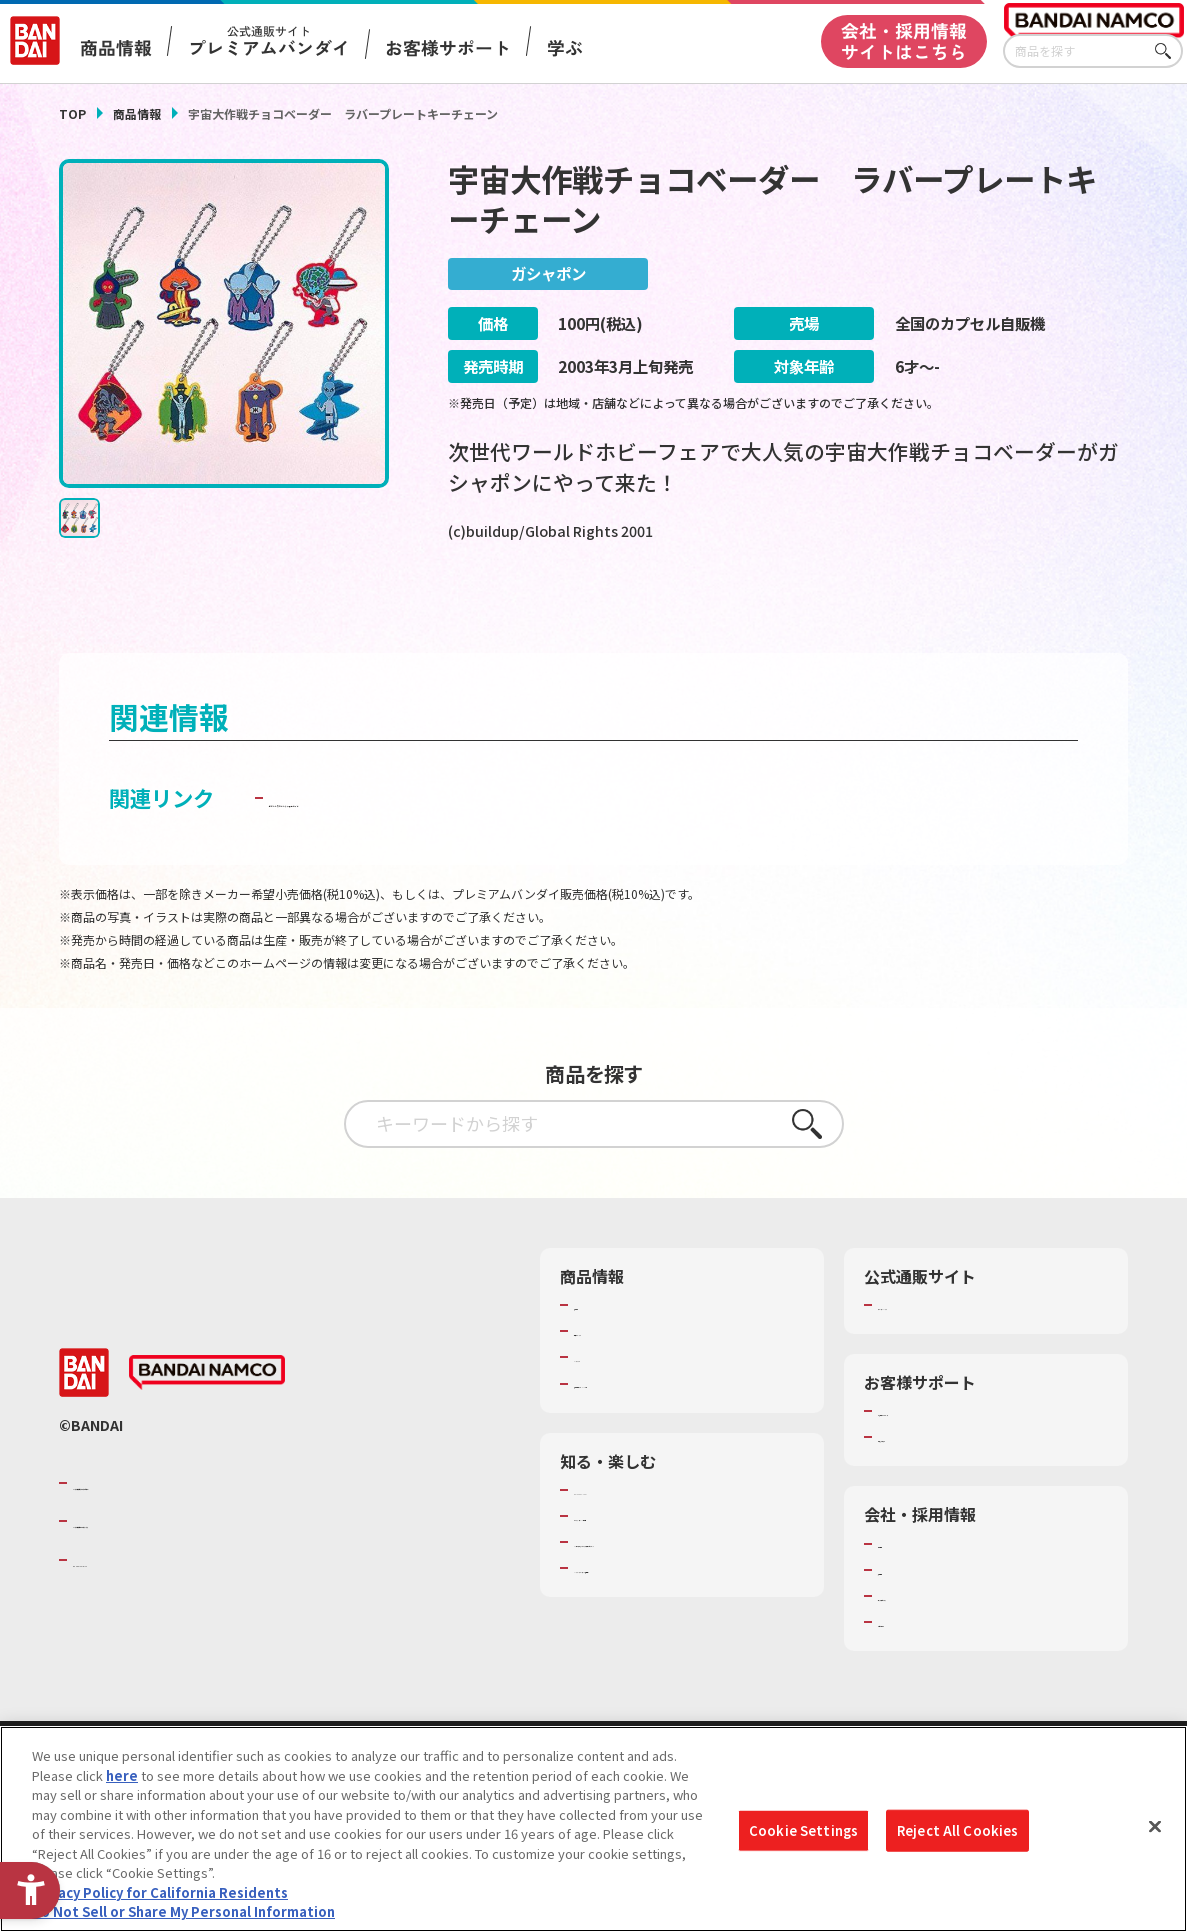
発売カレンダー (619, 1376)
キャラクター (612, 1403)
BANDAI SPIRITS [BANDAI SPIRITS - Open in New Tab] (134, 1605)
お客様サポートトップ (943, 1456)
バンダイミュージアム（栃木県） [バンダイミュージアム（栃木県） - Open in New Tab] (671, 1632)
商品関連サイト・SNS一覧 (651, 1429)
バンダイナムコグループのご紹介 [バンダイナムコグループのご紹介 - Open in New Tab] (193, 1528)
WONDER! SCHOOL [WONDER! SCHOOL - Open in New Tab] (630, 1535)
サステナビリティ (929, 1641)
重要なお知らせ (923, 1483)
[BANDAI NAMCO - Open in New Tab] (207, 1418)
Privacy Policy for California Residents (160, 1892)
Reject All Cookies (957, 1830)
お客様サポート (448, 48)
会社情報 (904, 1589)
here (122, 1775)
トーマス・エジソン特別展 (652, 1561)
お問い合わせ (917, 1667)
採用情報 (904, 1615)
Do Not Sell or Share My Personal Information (183, 1911)
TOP (72, 113)
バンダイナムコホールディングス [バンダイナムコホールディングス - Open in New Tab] (193, 1567)
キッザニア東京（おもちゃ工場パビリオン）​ (684, 1596)
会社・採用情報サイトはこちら (904, 40)
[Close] (1155, 1827)
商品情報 (137, 113)
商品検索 (600, 1350)
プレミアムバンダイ (936, 1350)
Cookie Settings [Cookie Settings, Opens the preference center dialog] (803, 1830)
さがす (1168, 51)
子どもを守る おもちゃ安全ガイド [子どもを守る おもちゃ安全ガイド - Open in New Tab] (429, 842)
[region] (593, 1829)
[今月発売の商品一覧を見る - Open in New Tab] (964, 608)
